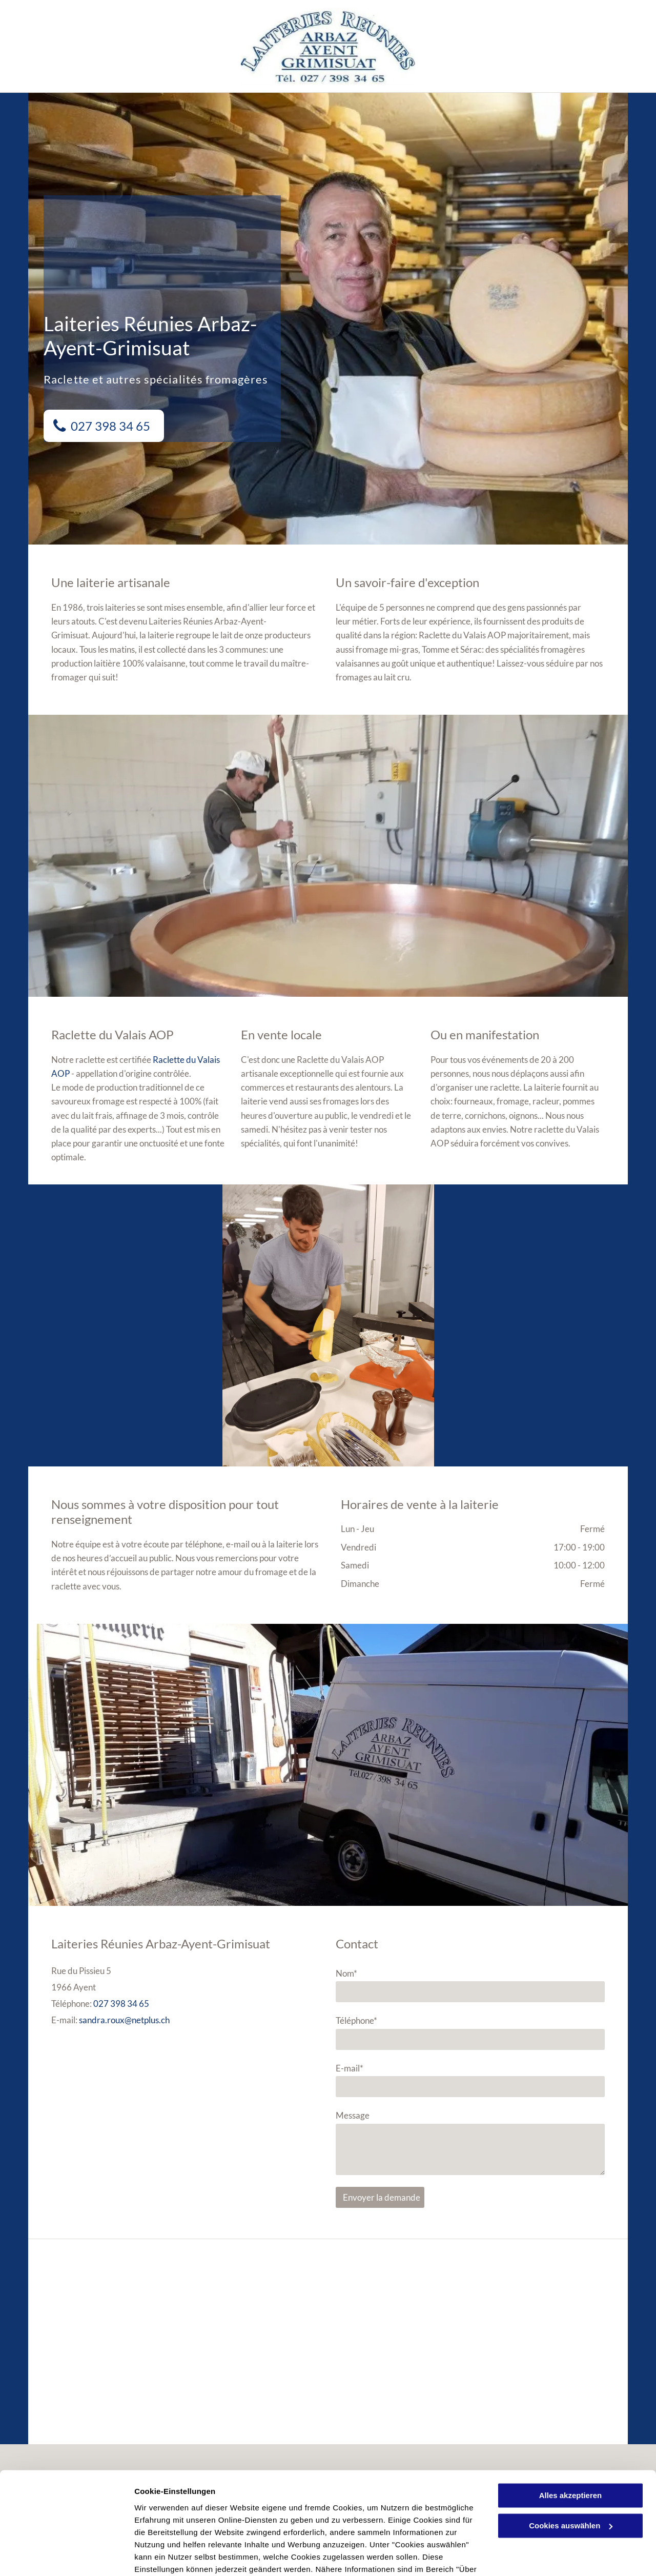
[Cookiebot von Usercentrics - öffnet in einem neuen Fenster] (66, 2556)
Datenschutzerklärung (252, 2527)
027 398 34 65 (121, 2003)
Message (353, 2115)
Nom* (346, 1973)
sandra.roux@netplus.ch (124, 2020)
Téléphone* (356, 2020)
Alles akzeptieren (570, 2442)
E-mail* (349, 2068)
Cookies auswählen (170, 2555)
